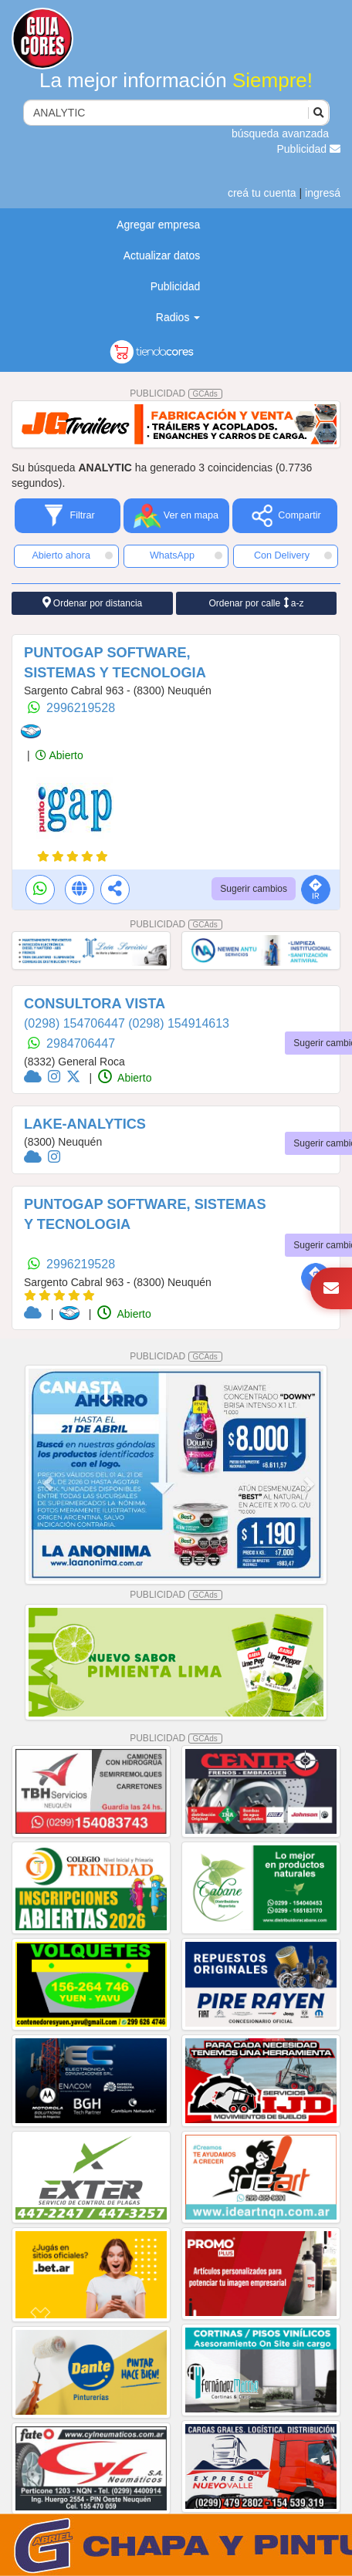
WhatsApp (186, 555)
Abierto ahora (72, 555)
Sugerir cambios (253, 888)
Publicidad (309, 149)
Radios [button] (178, 317)
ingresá (322, 193)
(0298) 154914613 (178, 1023)
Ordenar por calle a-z (255, 603)
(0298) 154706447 (76, 1023)
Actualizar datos (162, 255)
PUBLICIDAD (176, 393)
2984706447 (80, 1043)
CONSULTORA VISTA (94, 1003)
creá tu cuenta (262, 193)
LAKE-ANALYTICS (85, 1124)
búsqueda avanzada (280, 133)
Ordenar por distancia (92, 603)
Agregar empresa (158, 224)
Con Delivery (293, 555)
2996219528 (80, 707)
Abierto (59, 755)
